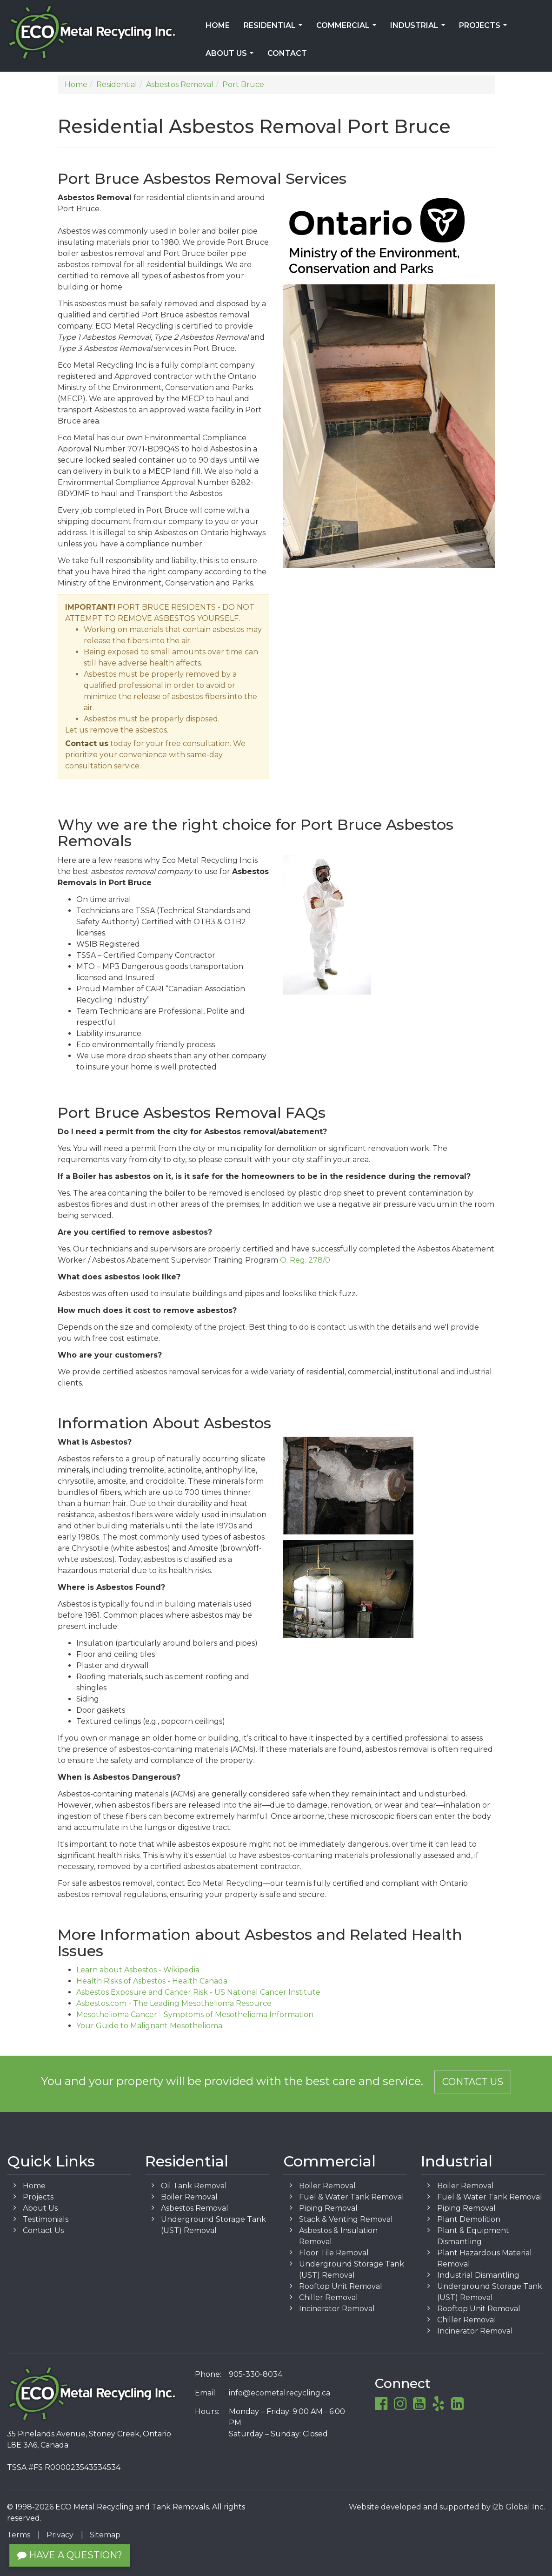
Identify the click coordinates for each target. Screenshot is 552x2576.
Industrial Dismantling (478, 2275)
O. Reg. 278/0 (305, 1260)
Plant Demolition (468, 2219)
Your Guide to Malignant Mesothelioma (149, 2025)
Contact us (86, 743)
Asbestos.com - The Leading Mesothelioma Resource (174, 2003)
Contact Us (472, 2081)
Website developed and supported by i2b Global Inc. (447, 2506)
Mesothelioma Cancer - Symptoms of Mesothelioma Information (194, 2014)
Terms (18, 2534)
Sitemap (105, 2534)
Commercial (348, 28)
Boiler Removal (189, 2197)
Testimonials (45, 2219)
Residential (275, 28)
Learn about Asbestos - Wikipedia (138, 1969)
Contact (287, 53)
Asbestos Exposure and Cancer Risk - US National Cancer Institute (198, 1992)
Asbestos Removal (194, 2208)
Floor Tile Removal (334, 2252)
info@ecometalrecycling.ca (279, 2392)
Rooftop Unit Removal (340, 2286)
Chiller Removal (328, 2297)
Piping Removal (328, 2208)
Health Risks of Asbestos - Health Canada (151, 1981)
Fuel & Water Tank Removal (351, 2197)
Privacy (60, 2534)
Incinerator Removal (337, 2308)
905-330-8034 (255, 2374)
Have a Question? (69, 2555)
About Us (231, 56)
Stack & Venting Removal (346, 2219)
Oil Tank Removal (194, 2185)
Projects (485, 28)
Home (218, 25)
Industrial (419, 28)
